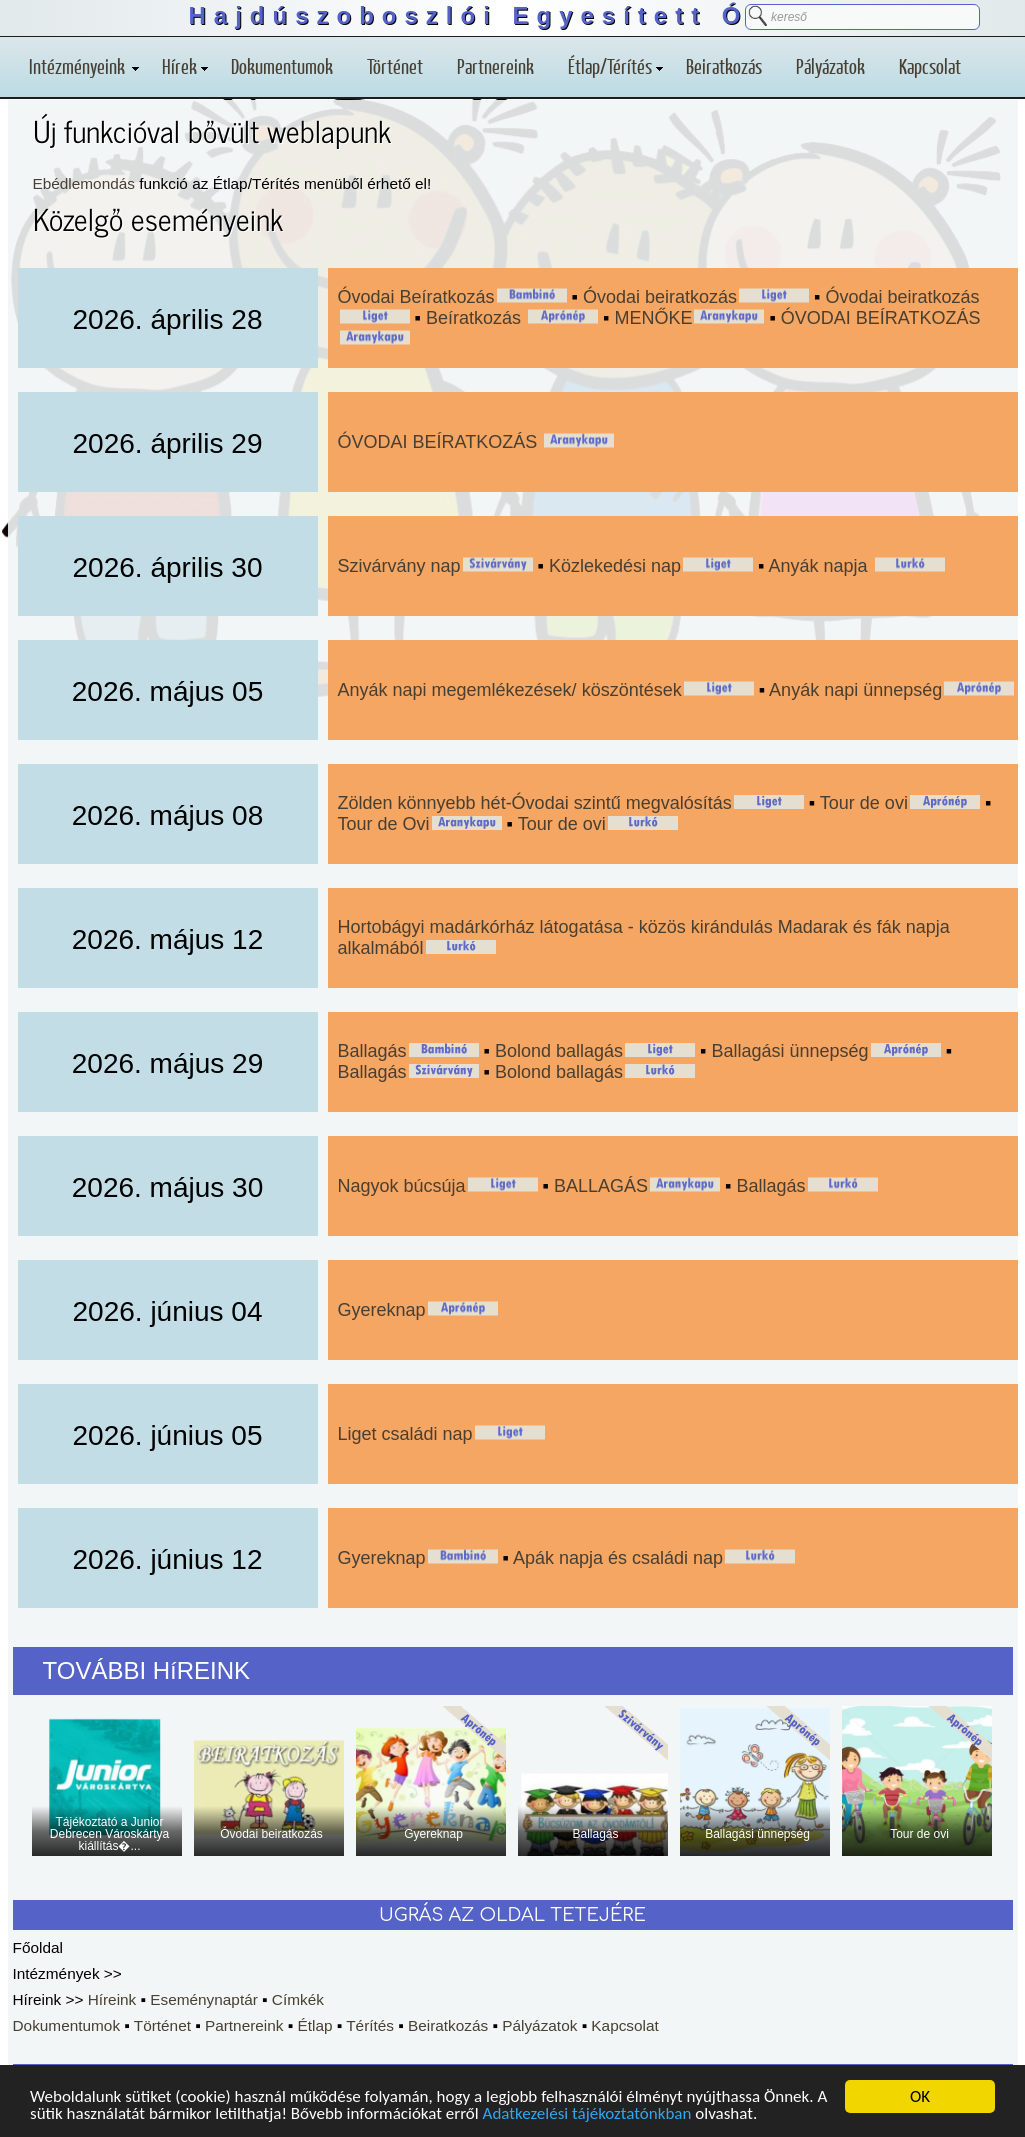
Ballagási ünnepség (790, 1051)
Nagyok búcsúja (402, 1186)
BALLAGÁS (601, 1186)
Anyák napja (821, 566)
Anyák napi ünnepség (855, 690)
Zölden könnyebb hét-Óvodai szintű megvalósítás (535, 803)
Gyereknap (382, 1310)
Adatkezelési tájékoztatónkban (587, 2115)
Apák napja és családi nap (618, 1558)
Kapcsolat (930, 66)
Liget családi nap (405, 1434)
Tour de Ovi (384, 824)
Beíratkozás (476, 318)
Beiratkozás (724, 66)
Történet (395, 66)
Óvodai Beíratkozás (416, 297)
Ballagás (372, 1051)
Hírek (185, 66)
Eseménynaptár (204, 1999)
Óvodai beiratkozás (660, 297)
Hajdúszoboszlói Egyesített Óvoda (512, 15)
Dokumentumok (282, 66)
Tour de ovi (864, 803)
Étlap (314, 2025)
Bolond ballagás (559, 1051)
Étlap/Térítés (615, 66)
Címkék (298, 1999)
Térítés (370, 2025)
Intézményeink (84, 66)
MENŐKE (653, 318)
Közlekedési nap (615, 566)
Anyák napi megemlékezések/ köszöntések (510, 690)
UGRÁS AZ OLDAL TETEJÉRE (512, 1915)
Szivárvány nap (399, 566)
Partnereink (495, 66)
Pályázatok (830, 66)
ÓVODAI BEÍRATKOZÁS (881, 318)
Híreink (112, 1999)
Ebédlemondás (84, 183)
